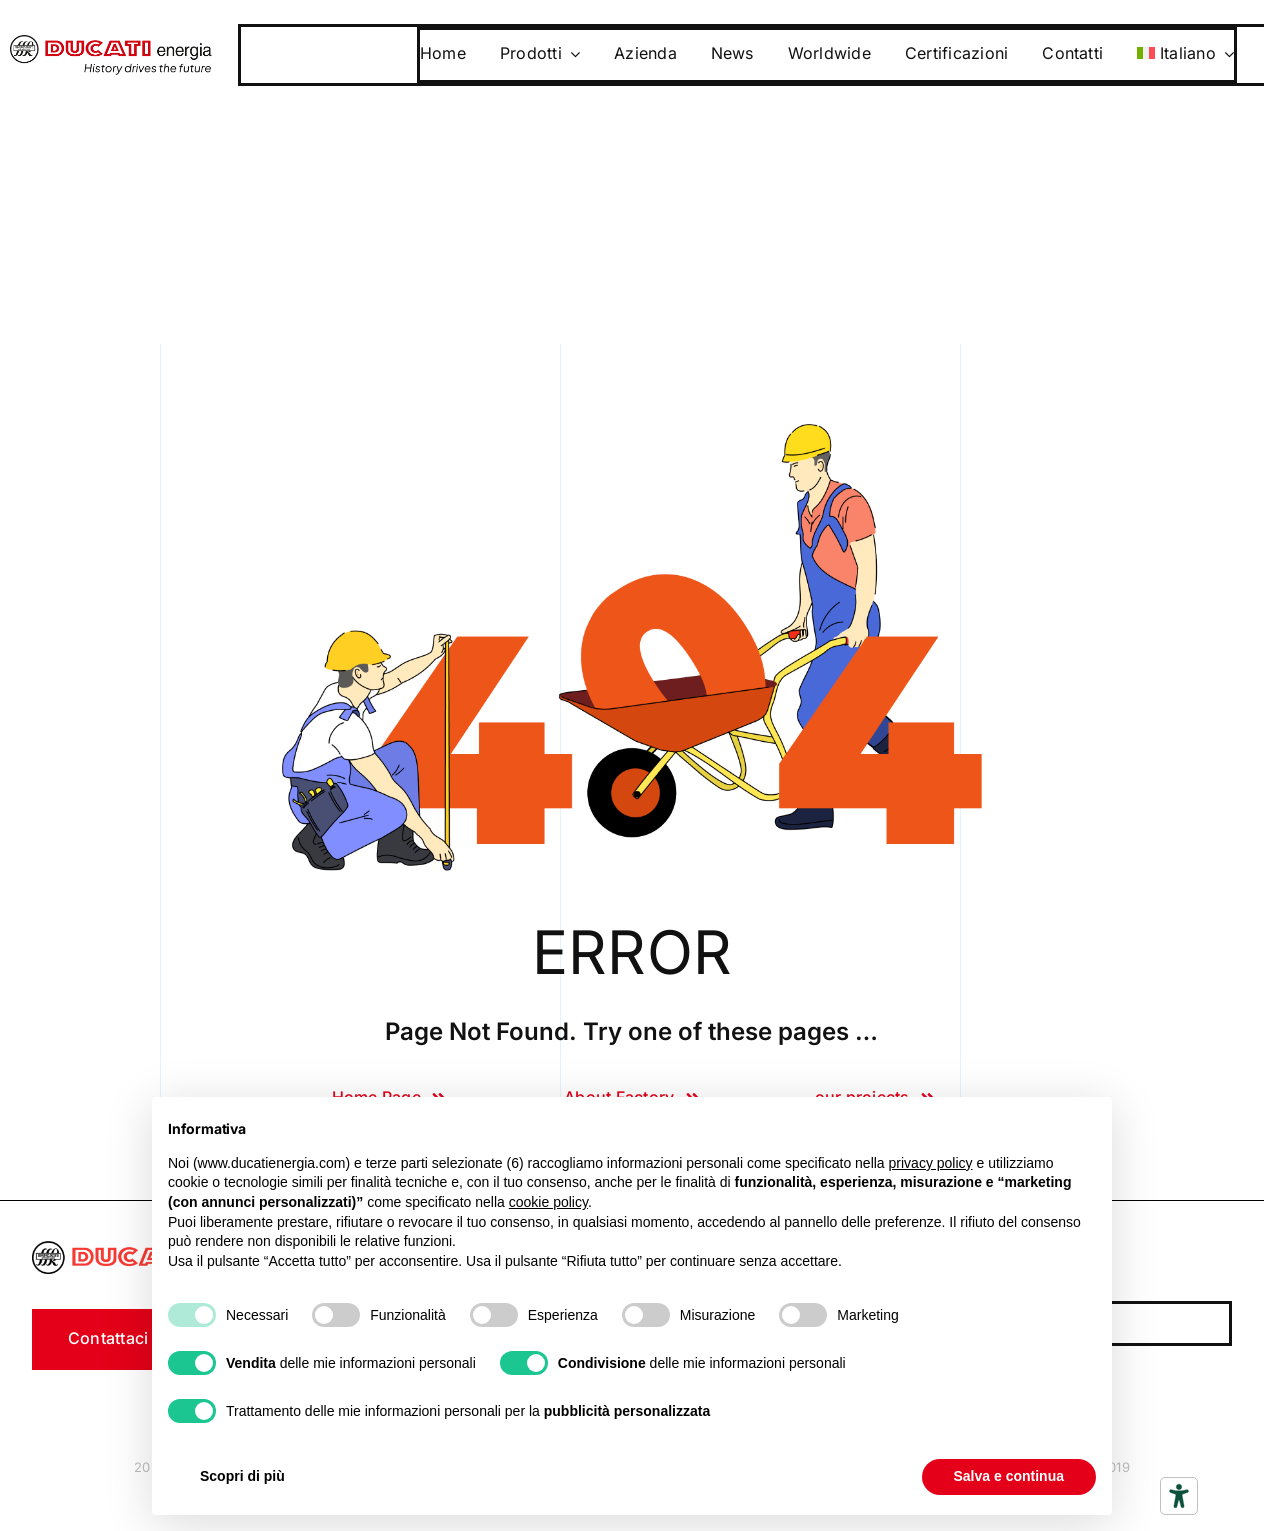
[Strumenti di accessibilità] (1179, 1496)
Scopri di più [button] (242, 1476)
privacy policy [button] (931, 1163)
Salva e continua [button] (1009, 1476)
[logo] (111, 43)
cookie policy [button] (548, 1202)
